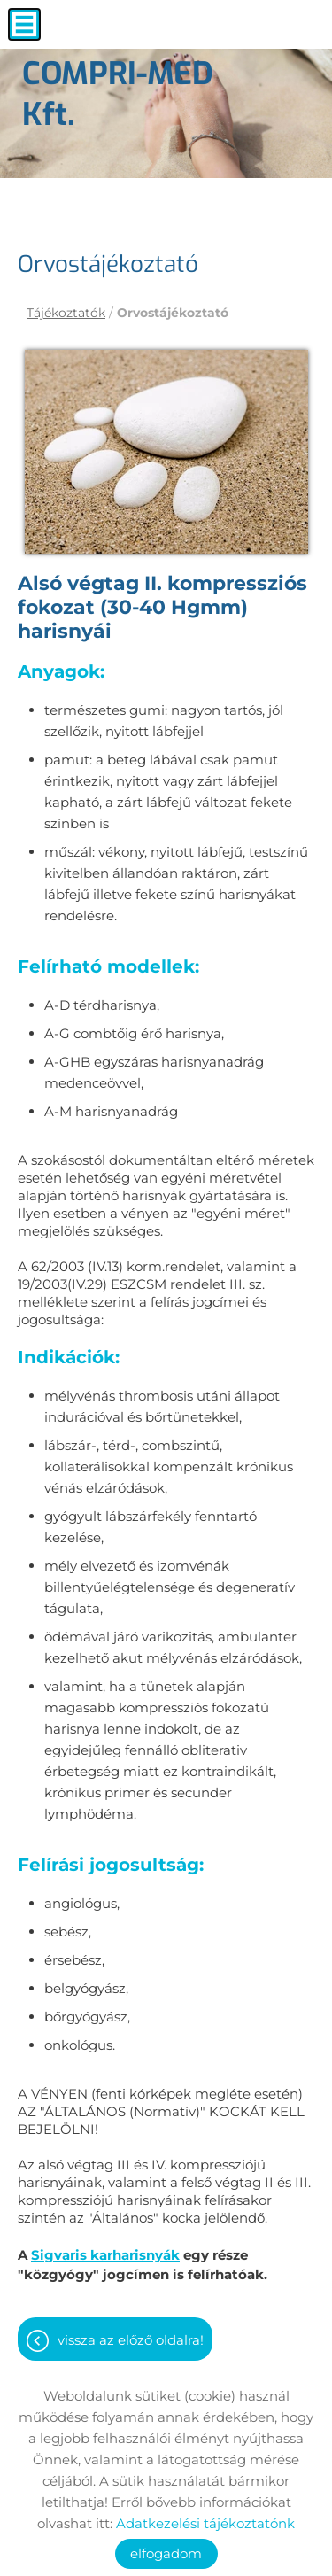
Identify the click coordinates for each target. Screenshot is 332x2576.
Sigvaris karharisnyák (105, 2254)
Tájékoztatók (66, 313)
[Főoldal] (145, 98)
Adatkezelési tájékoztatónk (205, 2523)
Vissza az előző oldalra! (131, 2340)
